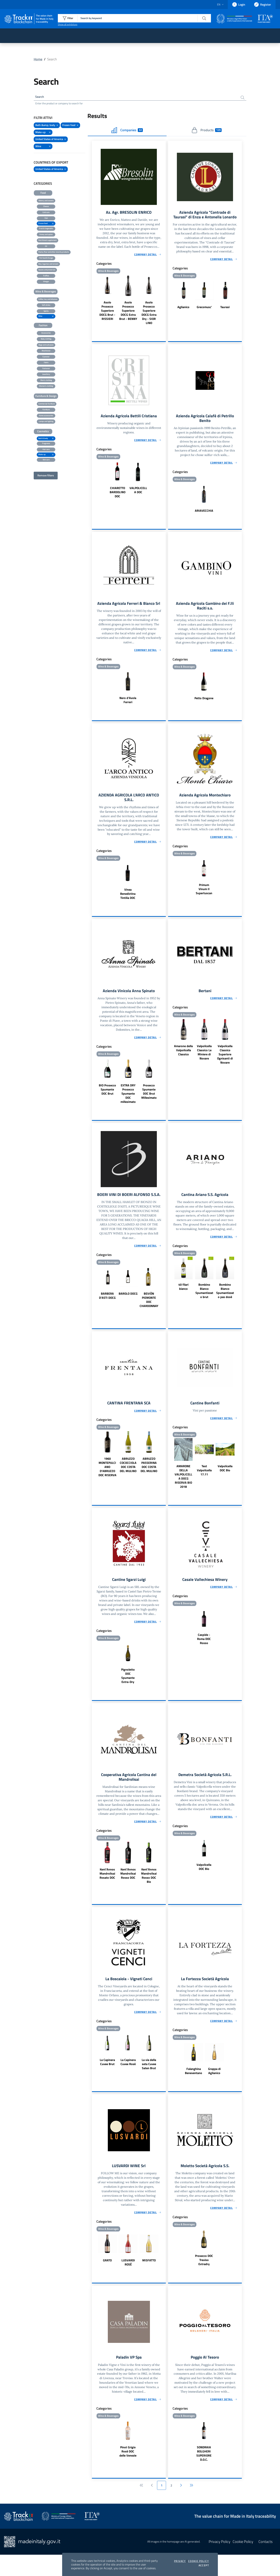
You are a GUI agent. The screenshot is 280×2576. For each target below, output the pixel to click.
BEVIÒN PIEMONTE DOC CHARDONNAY (149, 1316)
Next (240, 304)
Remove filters (45, 476)
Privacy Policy (219, 2563)
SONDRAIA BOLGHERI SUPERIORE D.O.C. (203, 2474)
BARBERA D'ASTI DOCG (107, 1312)
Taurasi (225, 314)
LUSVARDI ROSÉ (128, 2283)
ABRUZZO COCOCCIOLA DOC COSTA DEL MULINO (128, 1482)
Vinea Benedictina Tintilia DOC (128, 903)
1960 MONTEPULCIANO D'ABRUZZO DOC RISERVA (107, 1484)
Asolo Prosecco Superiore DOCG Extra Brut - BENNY (128, 312)
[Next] (180, 2506)
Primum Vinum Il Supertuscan (204, 898)
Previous (170, 304)
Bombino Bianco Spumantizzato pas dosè (225, 1302)
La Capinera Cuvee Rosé (128, 2082)
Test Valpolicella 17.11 (204, 1487)
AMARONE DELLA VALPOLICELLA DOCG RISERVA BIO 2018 (183, 1493)
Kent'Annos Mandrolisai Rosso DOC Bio (149, 1895)
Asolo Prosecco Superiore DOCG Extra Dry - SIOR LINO (148, 314)
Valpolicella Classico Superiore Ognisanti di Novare (225, 1065)
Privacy (180, 2561)
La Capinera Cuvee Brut (107, 2082)
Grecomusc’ (204, 314)
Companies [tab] (127, 131)
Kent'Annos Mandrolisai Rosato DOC (107, 1893)
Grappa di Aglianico (214, 2091)
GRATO (107, 2281)
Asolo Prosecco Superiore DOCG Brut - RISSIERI (107, 312)
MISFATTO (149, 2281)
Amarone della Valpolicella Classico (183, 1061)
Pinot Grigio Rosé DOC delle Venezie (127, 2472)
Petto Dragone (203, 702)
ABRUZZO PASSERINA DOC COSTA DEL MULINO (149, 1482)
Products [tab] (206, 131)
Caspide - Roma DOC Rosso (204, 1657)
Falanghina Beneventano (193, 2091)
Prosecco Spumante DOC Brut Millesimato (149, 1102)
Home (38, 59)
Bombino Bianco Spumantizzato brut (204, 1302)
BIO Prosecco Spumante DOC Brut (107, 1100)
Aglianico (183, 314)
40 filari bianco (183, 1298)
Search (40, 97)
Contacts (265, 2563)
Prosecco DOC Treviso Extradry (204, 2280)
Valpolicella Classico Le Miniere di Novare (204, 1063)
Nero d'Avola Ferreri (127, 708)
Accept (204, 2565)
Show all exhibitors (67, 24)
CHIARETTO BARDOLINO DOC (117, 494)
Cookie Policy (198, 2561)
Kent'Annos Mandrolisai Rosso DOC (128, 1893)
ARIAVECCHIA (204, 513)
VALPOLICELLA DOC (138, 492)
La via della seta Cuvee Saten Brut (149, 2084)
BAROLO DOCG (128, 1310)
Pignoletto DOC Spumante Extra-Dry (128, 1693)
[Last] (190, 2506)
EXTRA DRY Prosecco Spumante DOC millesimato (128, 1104)
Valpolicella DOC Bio (225, 1485)
